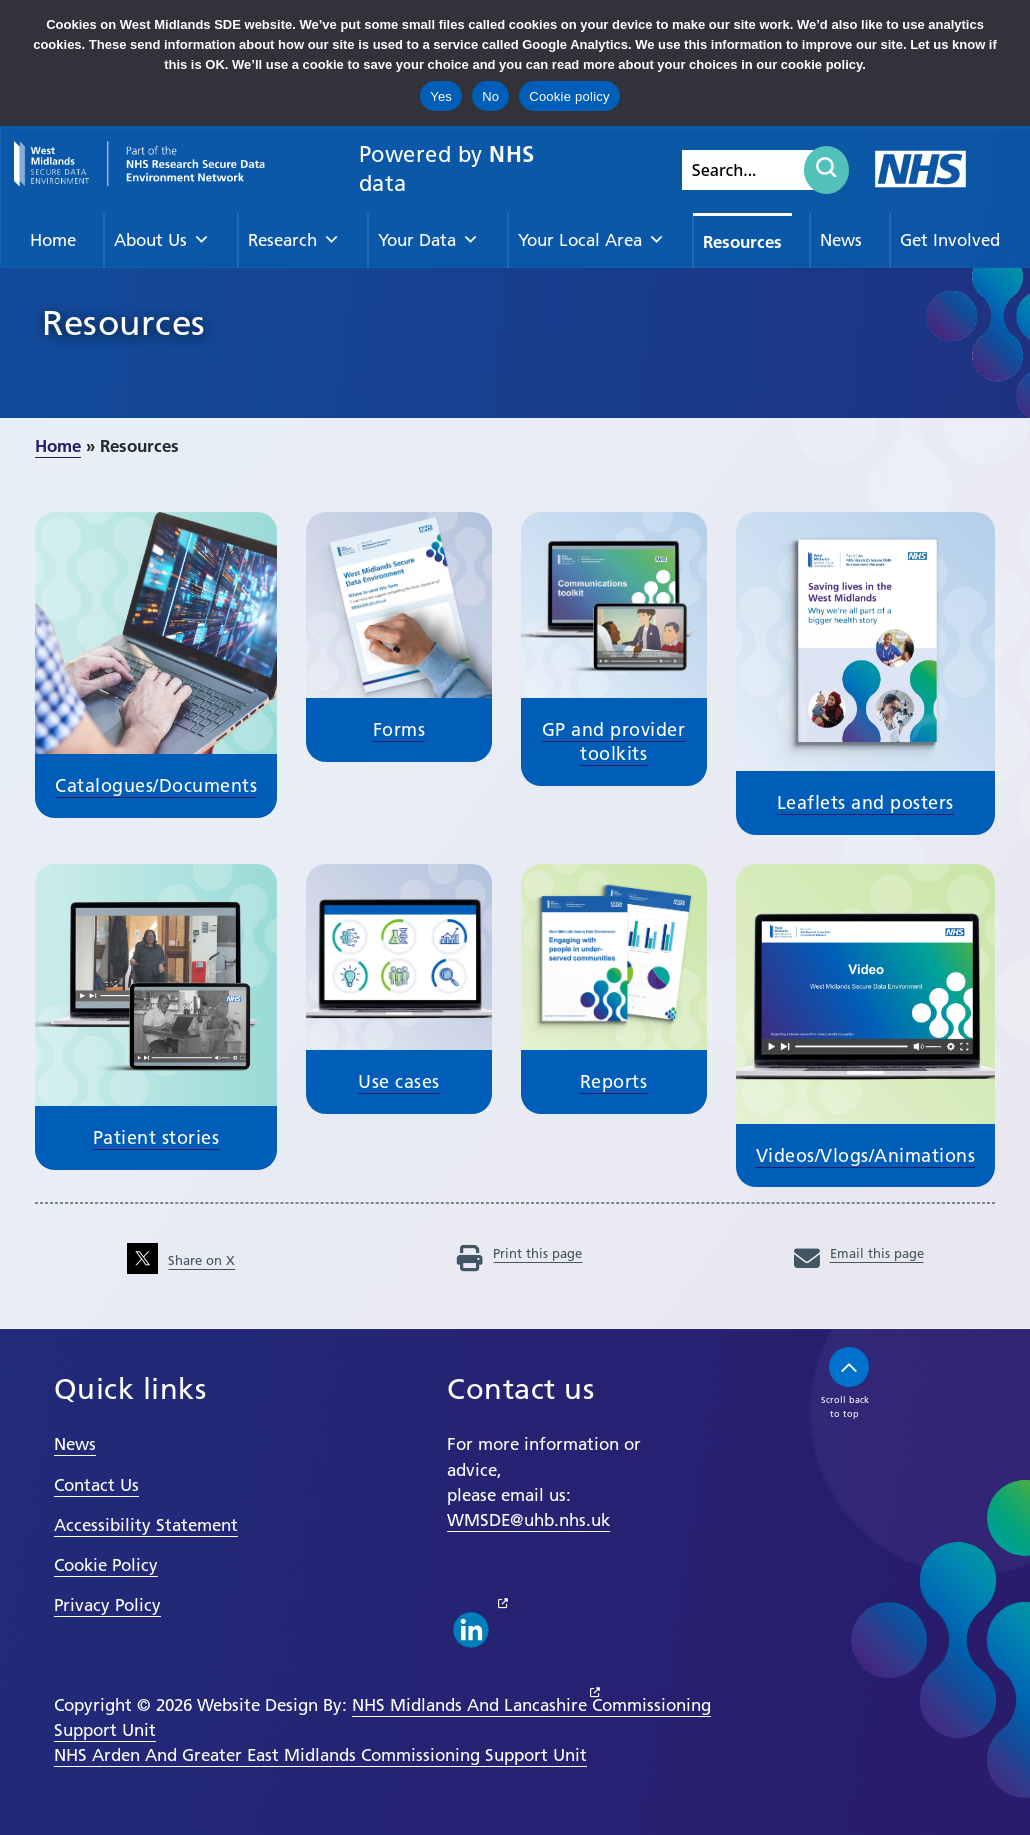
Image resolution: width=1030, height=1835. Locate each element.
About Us (162, 240)
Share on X (181, 1260)
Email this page (859, 1253)
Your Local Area (591, 240)
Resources (742, 241)
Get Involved (950, 240)
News (841, 240)
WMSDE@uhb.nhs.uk (528, 1520)
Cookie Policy (106, 1565)
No (490, 96)
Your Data (428, 240)
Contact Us (96, 1485)
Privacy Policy (107, 1605)
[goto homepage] (139, 164)
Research (294, 240)
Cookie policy (569, 96)
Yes (441, 96)
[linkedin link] (471, 1630)
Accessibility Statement (146, 1525)
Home (53, 240)
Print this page (519, 1253)
